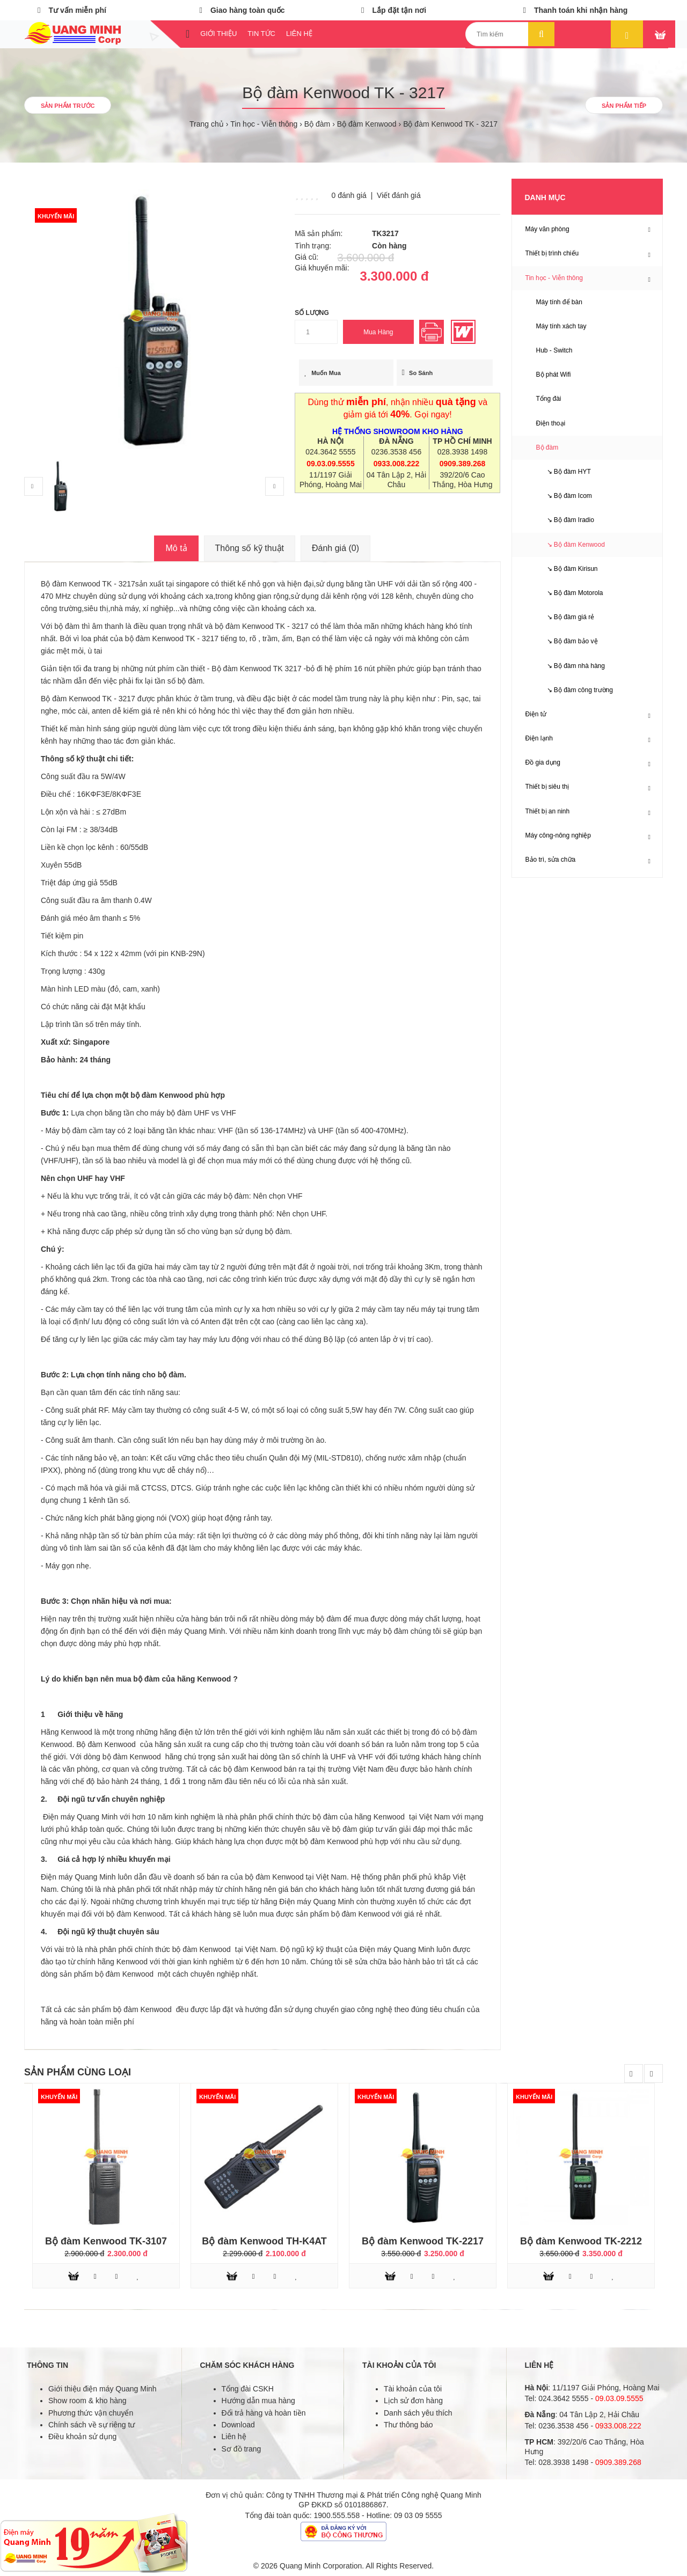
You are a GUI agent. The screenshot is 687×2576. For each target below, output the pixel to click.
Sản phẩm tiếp (624, 105)
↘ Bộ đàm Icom (564, 496)
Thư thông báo (408, 2424)
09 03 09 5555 (418, 2515)
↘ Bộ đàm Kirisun (567, 569)
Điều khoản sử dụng (82, 2436)
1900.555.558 (337, 2515)
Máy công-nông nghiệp (558, 835)
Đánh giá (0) (335, 548)
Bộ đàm (317, 124)
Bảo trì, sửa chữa (550, 859)
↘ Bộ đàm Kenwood (570, 544)
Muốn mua (322, 373)
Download (238, 2424)
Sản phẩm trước (67, 105)
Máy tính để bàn (559, 302)
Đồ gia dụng (542, 762)
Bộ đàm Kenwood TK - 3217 (450, 124)
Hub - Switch (554, 350)
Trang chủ (206, 124)
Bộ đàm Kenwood (367, 124)
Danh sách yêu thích (418, 2413)
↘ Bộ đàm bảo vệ (567, 641)
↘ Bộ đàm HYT (563, 471)
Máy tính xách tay (561, 326)
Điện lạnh (539, 738)
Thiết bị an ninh (547, 811)
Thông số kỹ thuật (249, 548)
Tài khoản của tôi (413, 2388)
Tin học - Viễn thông (263, 124)
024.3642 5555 (330, 451)
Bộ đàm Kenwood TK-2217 (423, 2241)
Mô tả (176, 548)
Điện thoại (551, 423)
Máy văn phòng (547, 229)
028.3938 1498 (462, 451)
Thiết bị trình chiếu (552, 253)
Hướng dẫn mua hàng (258, 2400)
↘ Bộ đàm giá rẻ (565, 617)
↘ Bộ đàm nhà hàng (570, 666)
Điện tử (536, 714)
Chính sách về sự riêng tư (91, 2424)
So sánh (417, 373)
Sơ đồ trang (241, 2449)
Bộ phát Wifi (553, 374)
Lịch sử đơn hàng (413, 2400)
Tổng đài (548, 398)
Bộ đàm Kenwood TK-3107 (106, 2241)
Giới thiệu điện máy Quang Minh (102, 2388)
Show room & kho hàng (87, 2400)
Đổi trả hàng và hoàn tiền (264, 2413)
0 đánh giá (348, 195)
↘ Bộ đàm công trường (574, 690)
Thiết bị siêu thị (547, 786)
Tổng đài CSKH (248, 2388)
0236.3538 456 (396, 451)
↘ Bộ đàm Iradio (565, 520)
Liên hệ (234, 2436)
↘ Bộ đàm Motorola (569, 593)
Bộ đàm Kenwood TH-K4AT (264, 2241)
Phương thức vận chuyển (90, 2413)
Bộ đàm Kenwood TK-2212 (581, 2241)
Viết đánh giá (399, 195)
